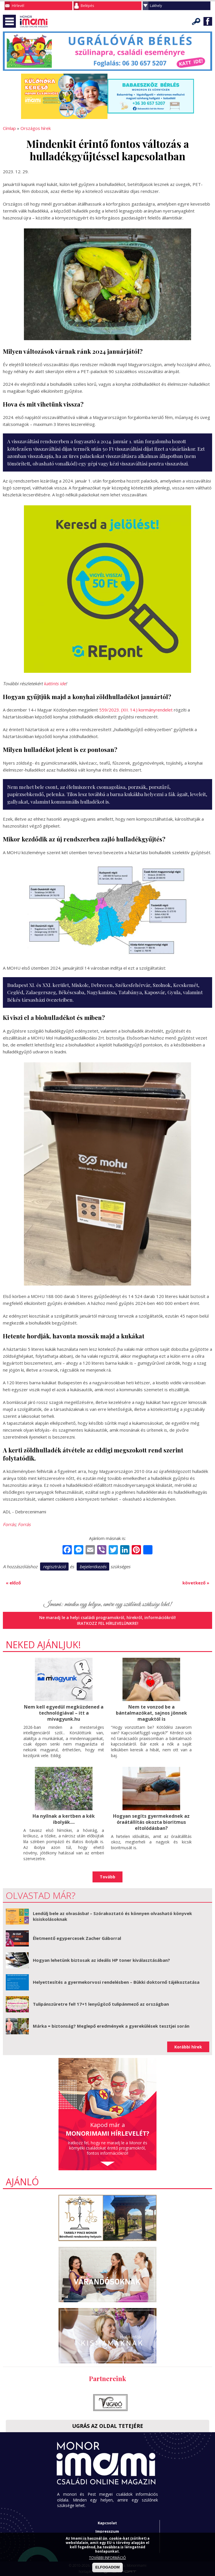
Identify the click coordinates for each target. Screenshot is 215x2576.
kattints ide (55, 683)
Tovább (107, 1877)
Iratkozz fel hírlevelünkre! (107, 1623)
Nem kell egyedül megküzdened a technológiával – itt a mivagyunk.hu (63, 1713)
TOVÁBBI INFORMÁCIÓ (107, 2557)
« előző (13, 1583)
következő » (195, 1583)
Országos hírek (35, 128)
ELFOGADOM (107, 2567)
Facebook (207, 21)
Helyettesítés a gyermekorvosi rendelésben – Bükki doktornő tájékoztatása (116, 1982)
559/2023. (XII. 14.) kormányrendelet (136, 710)
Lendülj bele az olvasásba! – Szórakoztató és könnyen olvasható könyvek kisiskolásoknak (112, 1916)
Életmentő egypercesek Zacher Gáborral (77, 1938)
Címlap (9, 128)
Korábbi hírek (188, 2047)
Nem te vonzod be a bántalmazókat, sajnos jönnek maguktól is (151, 1713)
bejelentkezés (93, 1566)
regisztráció (54, 1566)
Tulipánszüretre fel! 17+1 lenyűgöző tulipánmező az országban (101, 2004)
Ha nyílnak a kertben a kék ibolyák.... (64, 1819)
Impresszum (107, 2531)
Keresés (196, 21)
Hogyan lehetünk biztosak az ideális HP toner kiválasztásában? (101, 1960)
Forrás (9, 1524)
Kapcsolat (107, 2522)
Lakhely (156, 5)
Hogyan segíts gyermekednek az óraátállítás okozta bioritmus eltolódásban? (151, 1822)
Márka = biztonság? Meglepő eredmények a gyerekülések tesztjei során (111, 2026)
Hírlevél (18, 5)
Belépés (87, 5)
